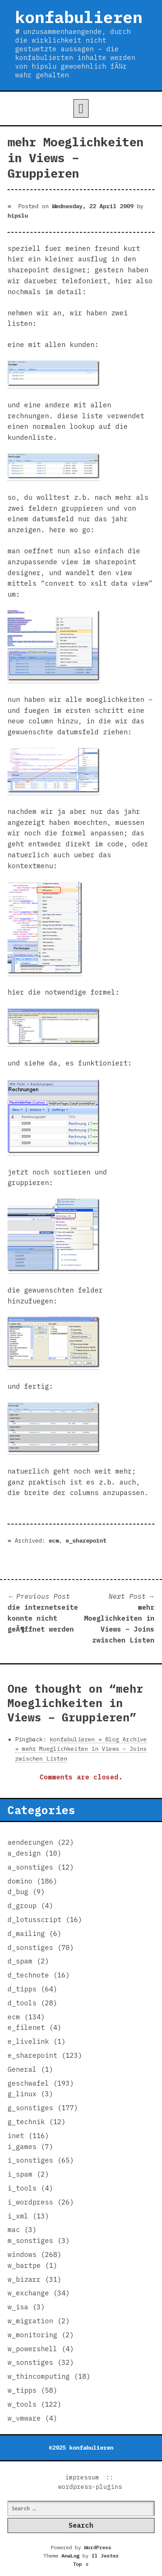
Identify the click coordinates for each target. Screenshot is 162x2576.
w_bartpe (24, 2265)
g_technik (26, 2121)
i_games (22, 2146)
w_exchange (28, 2293)
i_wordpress (30, 2202)
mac (14, 2229)
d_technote (28, 1975)
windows (22, 2254)
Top (81, 2564)
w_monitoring (32, 2334)
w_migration (30, 2321)
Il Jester (105, 2555)
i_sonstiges (30, 2160)
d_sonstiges (30, 1947)
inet (16, 2135)
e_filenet (26, 2027)
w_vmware (24, 2418)
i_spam (20, 2174)
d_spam (20, 1961)
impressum (82, 2477)
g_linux (22, 2093)
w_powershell (32, 2348)
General (22, 2069)
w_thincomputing (39, 2376)
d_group (22, 1905)
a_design (24, 1853)
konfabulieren (78, 17)
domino (20, 1881)
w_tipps (22, 2390)
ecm (54, 1540)
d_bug (18, 1891)
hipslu (18, 215)
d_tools (22, 2003)
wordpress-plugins (90, 2486)
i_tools (22, 2188)
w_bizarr (24, 2279)
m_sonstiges (30, 2240)
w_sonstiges (30, 2362)
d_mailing (26, 1933)
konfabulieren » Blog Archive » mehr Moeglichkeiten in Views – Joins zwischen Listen (81, 1748)
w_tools (22, 2404)
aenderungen (30, 1842)
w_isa (18, 2307)
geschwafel (28, 2083)
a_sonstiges (30, 1867)
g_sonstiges (30, 2107)
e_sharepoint (86, 1540)
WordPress (97, 2547)
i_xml (18, 2216)
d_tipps (22, 1989)
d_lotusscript (34, 1919)
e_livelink (28, 2041)
